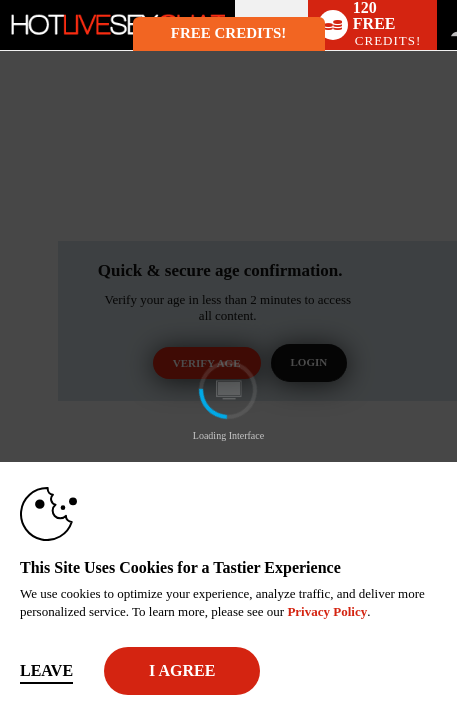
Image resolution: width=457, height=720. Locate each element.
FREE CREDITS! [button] (228, 33)
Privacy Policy (327, 611)
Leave (46, 670)
